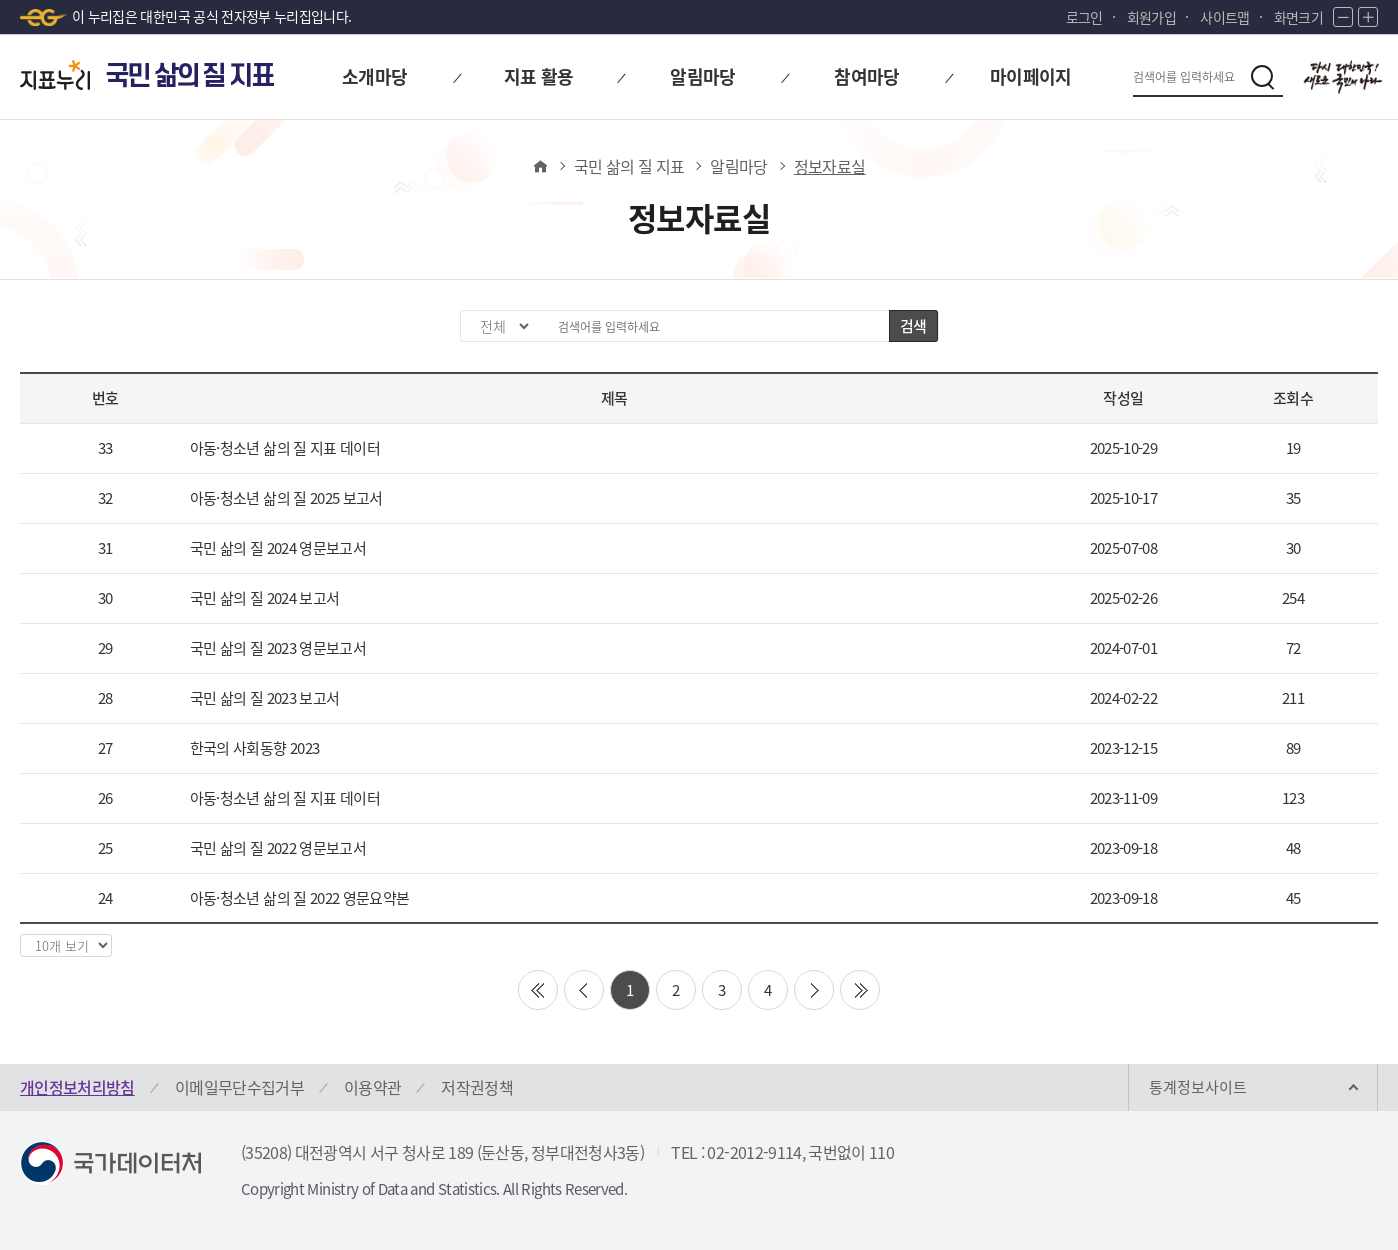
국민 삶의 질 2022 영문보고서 (278, 848)
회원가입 (1151, 17)
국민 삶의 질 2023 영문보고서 (278, 648)
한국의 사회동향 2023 (255, 748)
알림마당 (738, 166)
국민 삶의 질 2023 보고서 (265, 698)
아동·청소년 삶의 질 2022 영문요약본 (300, 898)
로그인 (1084, 17)
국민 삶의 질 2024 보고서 (265, 598)
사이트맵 (1224, 17)
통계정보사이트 (1198, 1087)
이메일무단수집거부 (239, 1087)
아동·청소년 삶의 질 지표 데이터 (285, 448)
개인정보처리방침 (77, 1087)
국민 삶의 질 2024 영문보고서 (278, 548)
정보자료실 (830, 166)
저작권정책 (477, 1087)
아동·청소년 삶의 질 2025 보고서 (286, 498)
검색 (913, 326)
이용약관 (372, 1087)
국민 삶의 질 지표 (629, 166)
